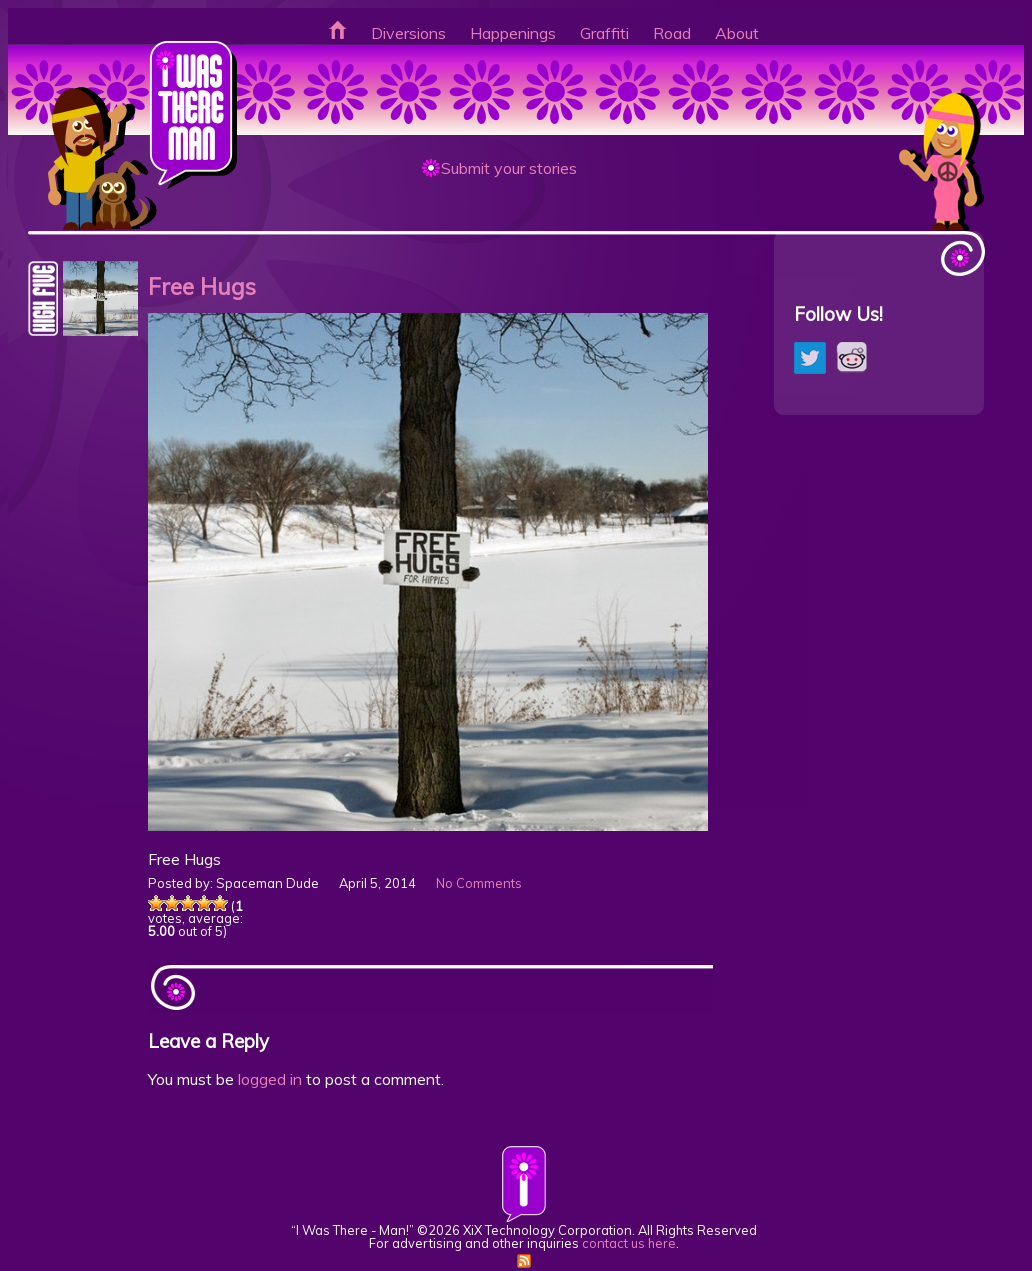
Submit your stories (509, 168)
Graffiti (604, 33)
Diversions (408, 33)
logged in (270, 1079)
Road (672, 33)
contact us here (629, 1243)
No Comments (479, 883)
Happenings (513, 33)
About (737, 33)
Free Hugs (202, 286)
